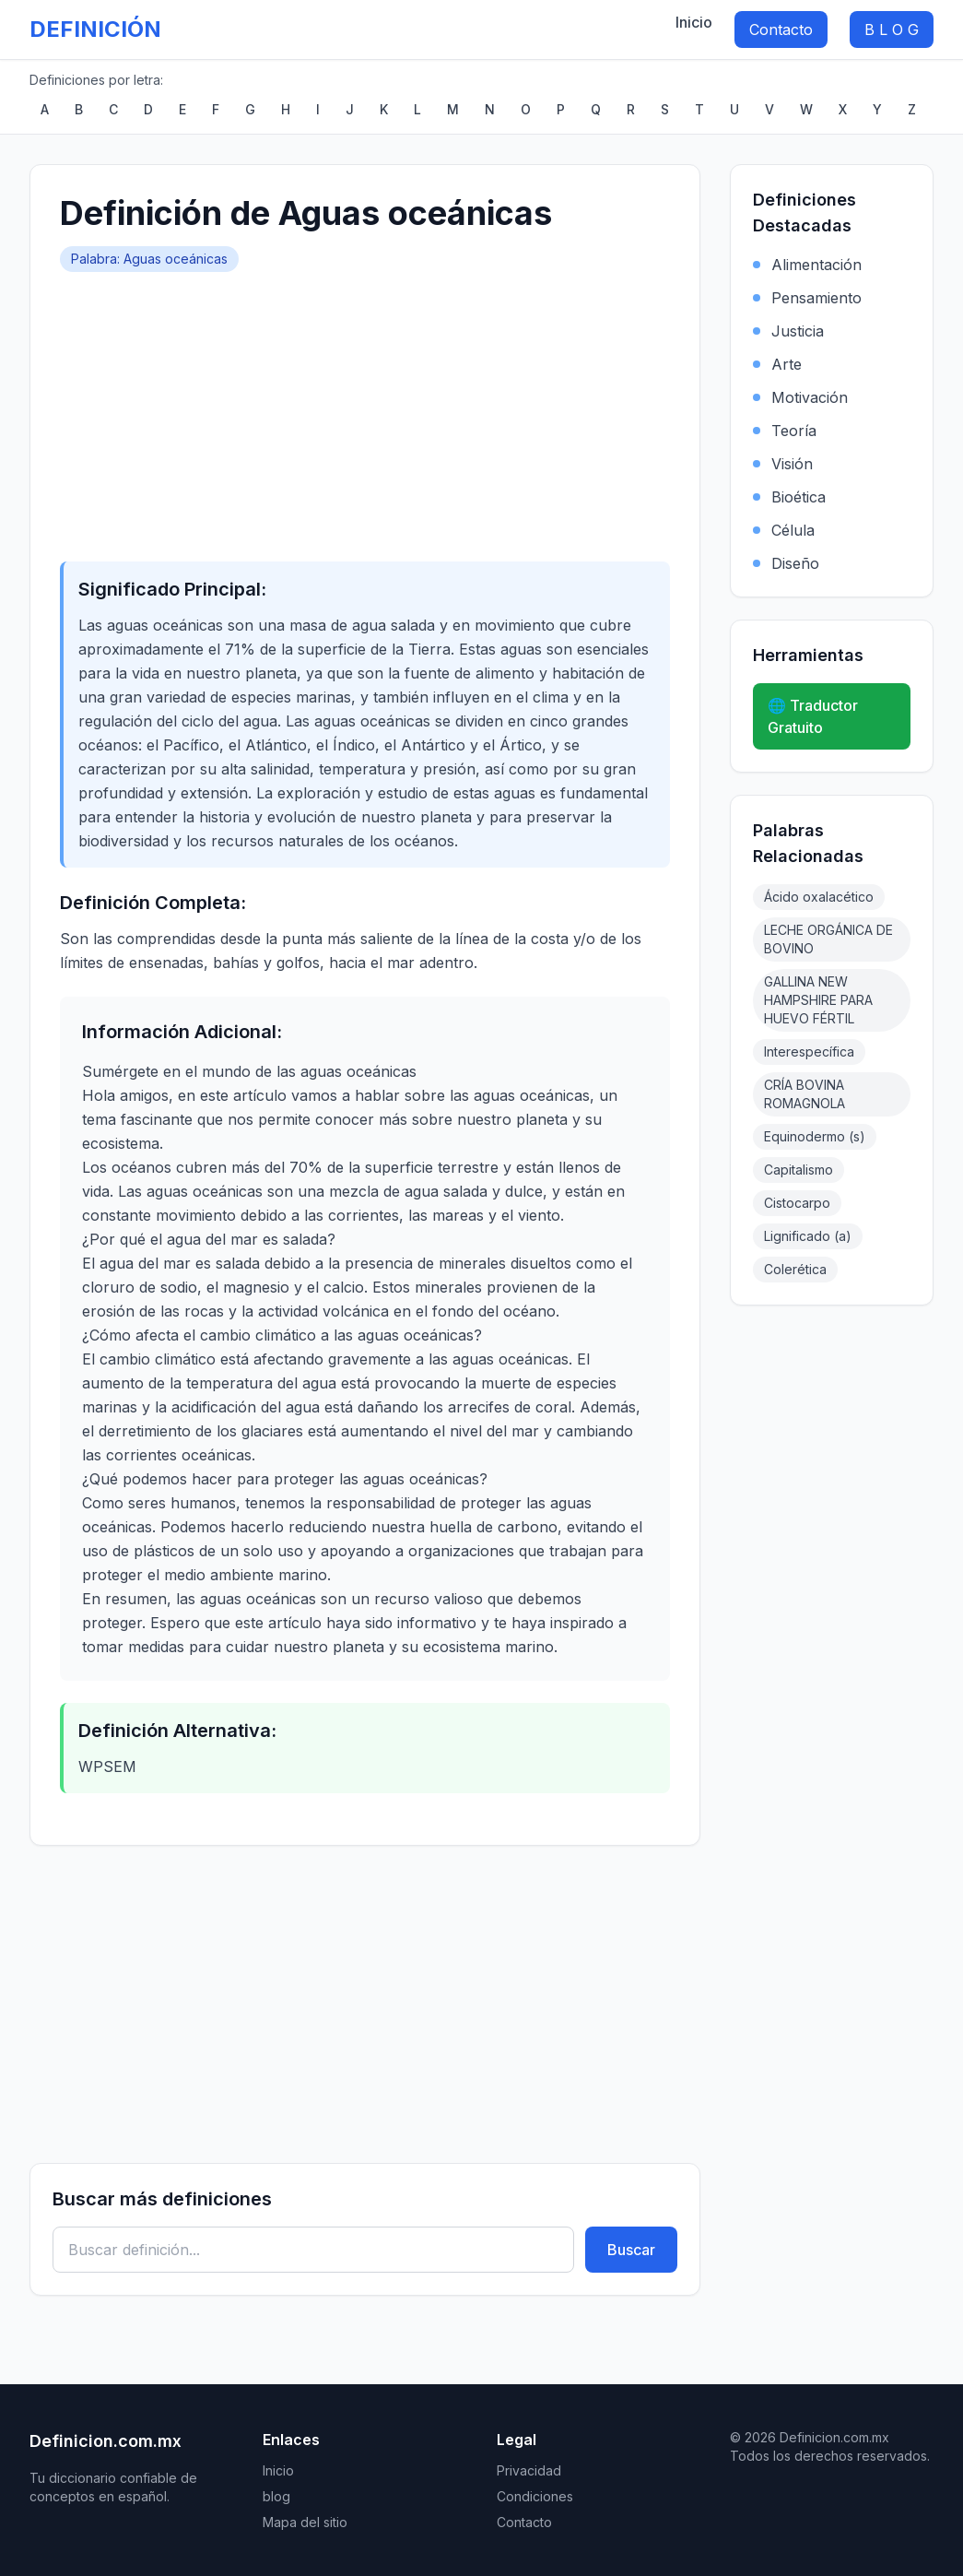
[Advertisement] (365, 410)
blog (276, 2496)
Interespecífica (809, 1051)
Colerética (795, 1269)
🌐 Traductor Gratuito (813, 716)
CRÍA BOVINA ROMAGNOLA (804, 1094)
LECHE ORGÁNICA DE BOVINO (828, 939)
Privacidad (529, 2470)
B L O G (891, 29)
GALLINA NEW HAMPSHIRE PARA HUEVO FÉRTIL (818, 1000)
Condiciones (535, 2496)
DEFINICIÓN (95, 29)
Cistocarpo (797, 1203)
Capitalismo (798, 1169)
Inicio (693, 22)
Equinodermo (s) (814, 1136)
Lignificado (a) (807, 1236)
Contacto (781, 29)
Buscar (631, 2249)
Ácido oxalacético (819, 896)
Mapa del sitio (305, 2522)
